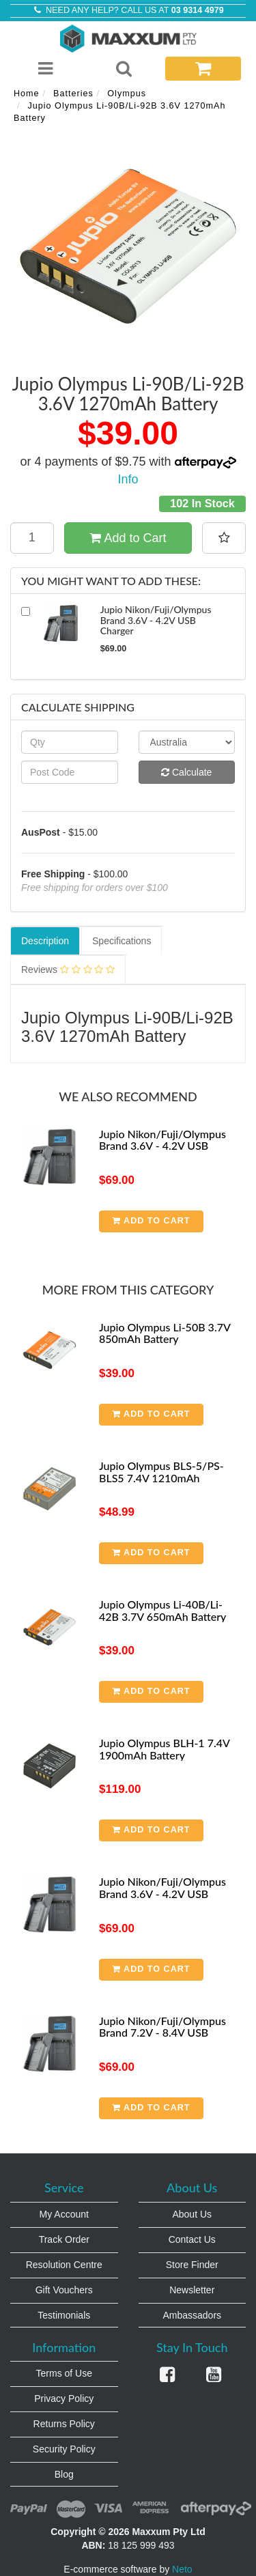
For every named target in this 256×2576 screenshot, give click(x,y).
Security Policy (64, 2449)
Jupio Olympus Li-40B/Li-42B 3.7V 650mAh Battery (162, 1610)
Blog (64, 2474)
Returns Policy (64, 2423)
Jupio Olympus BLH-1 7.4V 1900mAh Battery (164, 1748)
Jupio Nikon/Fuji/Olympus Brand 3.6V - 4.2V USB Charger (162, 1145)
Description (45, 940)
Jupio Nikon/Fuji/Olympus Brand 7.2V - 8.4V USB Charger (162, 2032)
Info (127, 479)
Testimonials (64, 2315)
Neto (182, 2569)
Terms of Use (64, 2373)
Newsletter (191, 2289)
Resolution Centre (64, 2264)
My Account (64, 2214)
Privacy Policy (64, 2398)
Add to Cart (127, 538)
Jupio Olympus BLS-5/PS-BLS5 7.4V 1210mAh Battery (161, 1477)
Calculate (186, 772)
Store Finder (192, 2264)
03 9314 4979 (197, 10)
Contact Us (192, 2239)
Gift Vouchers (64, 2289)
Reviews (68, 969)
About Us (192, 2214)
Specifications (121, 940)
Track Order (64, 2239)
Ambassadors (191, 2315)
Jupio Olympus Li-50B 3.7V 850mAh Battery (164, 1333)
